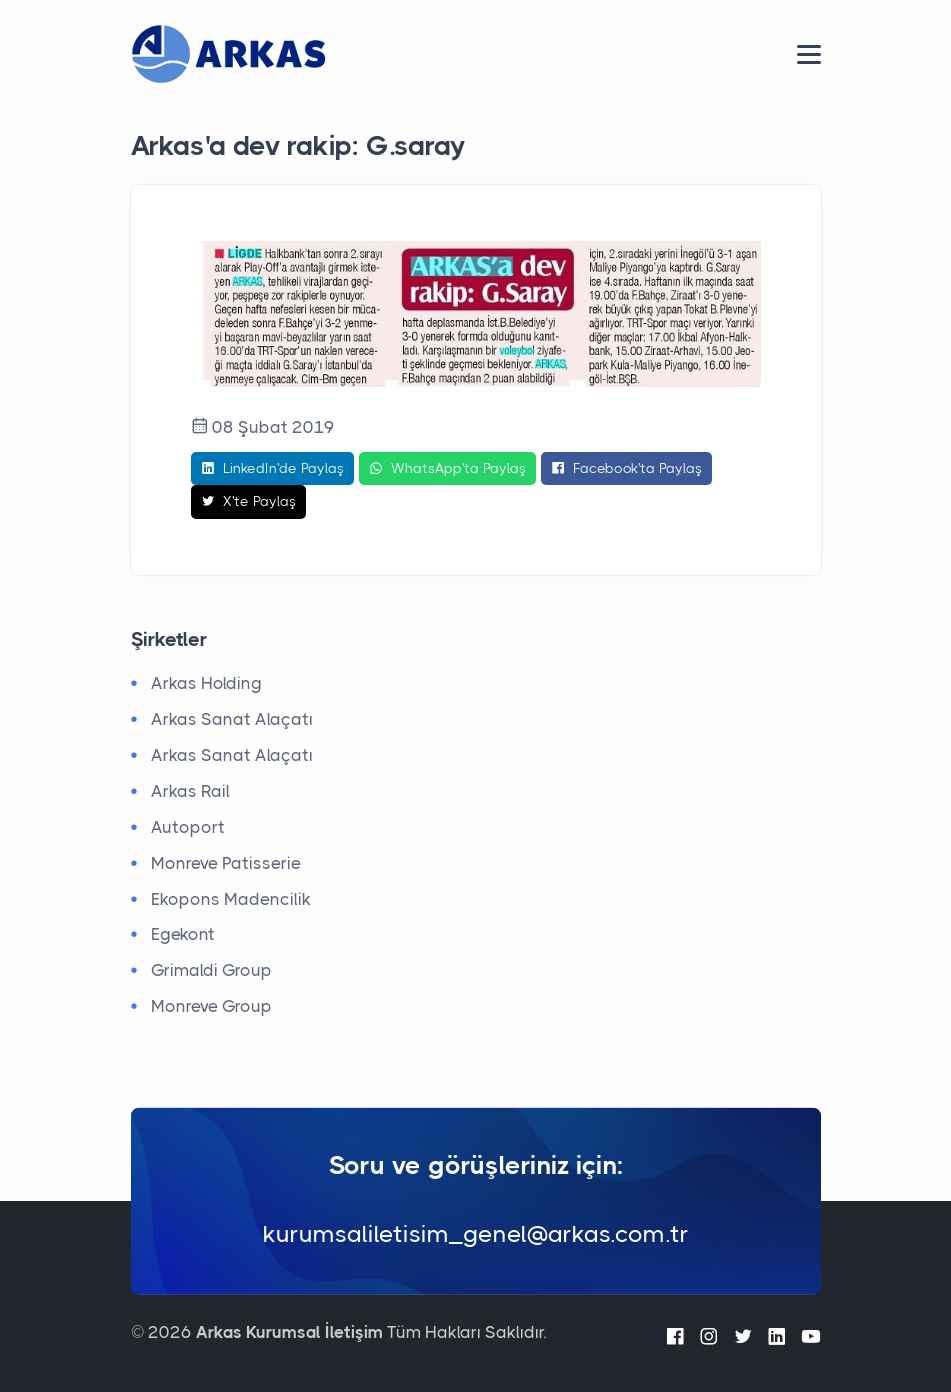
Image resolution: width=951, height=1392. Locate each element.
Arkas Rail (190, 791)
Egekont (183, 934)
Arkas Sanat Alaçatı (232, 719)
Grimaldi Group (211, 970)
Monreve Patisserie (226, 863)
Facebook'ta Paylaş (626, 469)
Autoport (188, 827)
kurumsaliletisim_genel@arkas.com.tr (476, 1234)
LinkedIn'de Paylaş (272, 469)
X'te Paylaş (248, 502)
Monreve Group (211, 1006)
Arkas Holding (206, 683)
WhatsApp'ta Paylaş (447, 469)
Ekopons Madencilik (231, 899)
